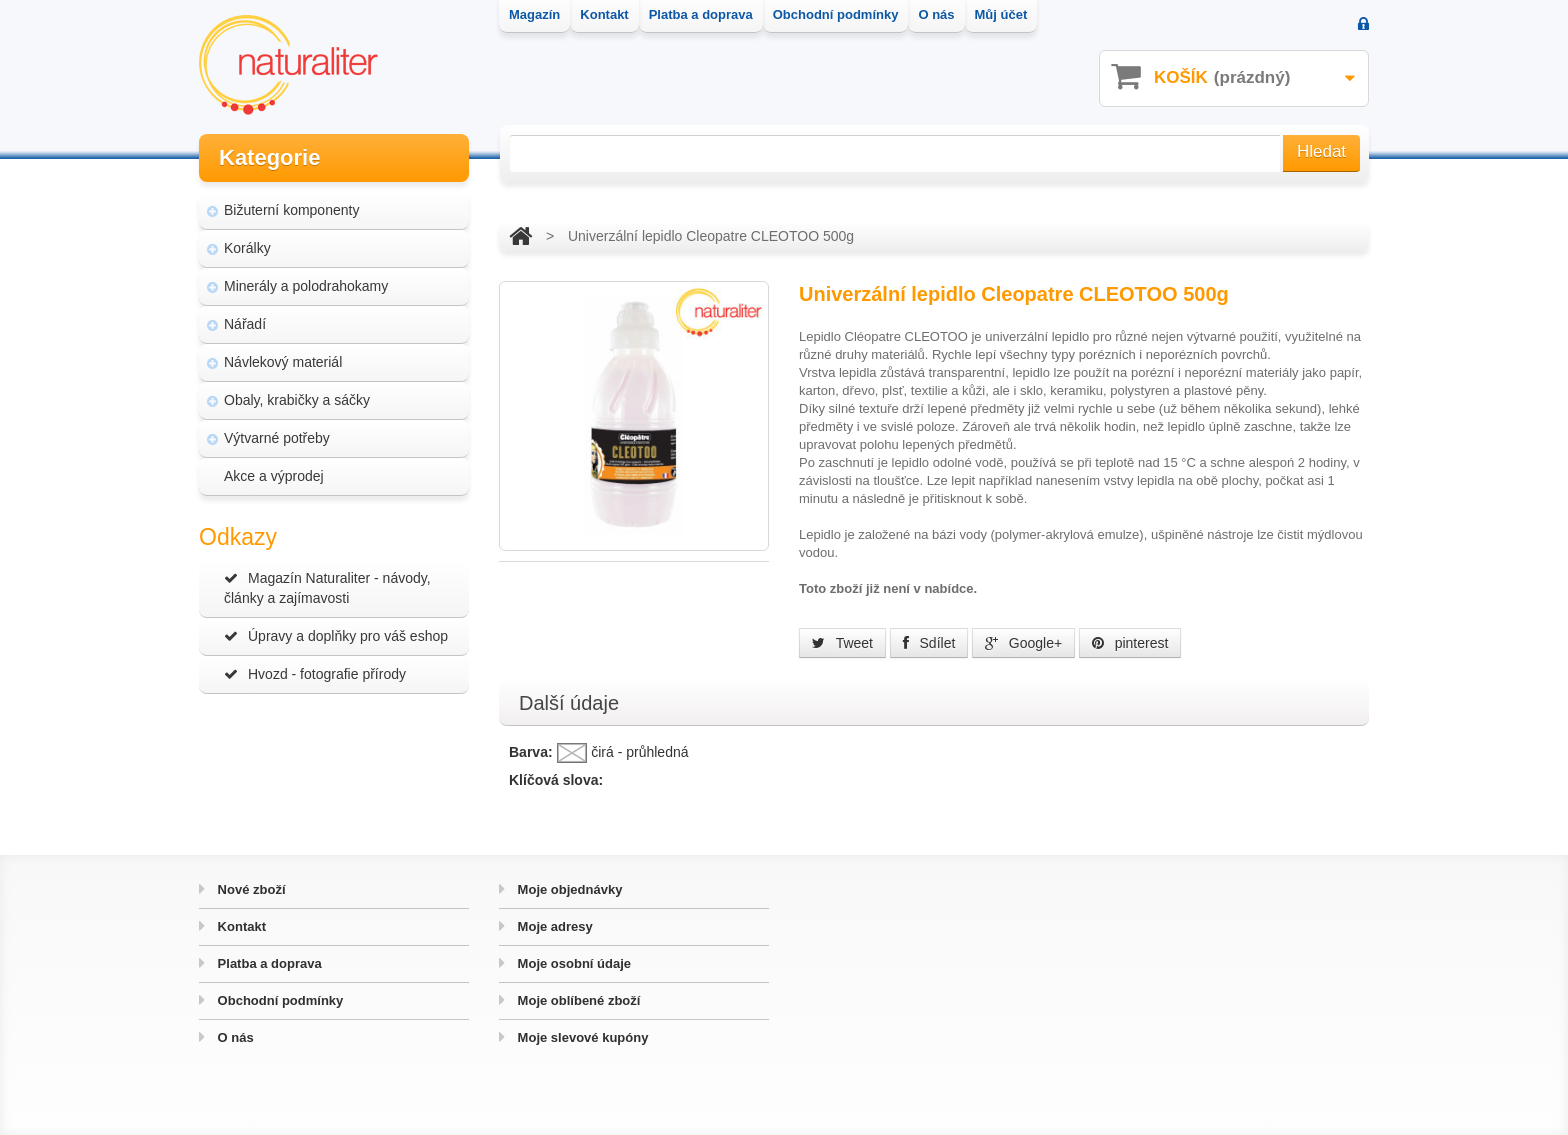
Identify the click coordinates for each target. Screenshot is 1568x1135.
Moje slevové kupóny (581, 1037)
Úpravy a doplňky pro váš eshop (336, 636)
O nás (234, 1037)
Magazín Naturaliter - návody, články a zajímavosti (327, 588)
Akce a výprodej (274, 476)
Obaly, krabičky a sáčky (297, 400)
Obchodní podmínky (278, 1000)
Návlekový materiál (283, 362)
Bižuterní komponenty (291, 210)
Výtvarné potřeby (277, 438)
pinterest (1130, 643)
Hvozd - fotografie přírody (315, 674)
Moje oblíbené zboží (577, 1000)
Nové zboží (250, 889)
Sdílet (929, 643)
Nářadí (245, 324)
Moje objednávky (568, 889)
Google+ (1023, 643)
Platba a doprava (268, 963)
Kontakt (240, 926)
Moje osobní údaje (572, 963)
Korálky (247, 248)
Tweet (842, 643)
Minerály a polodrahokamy (306, 286)
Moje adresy (553, 926)
